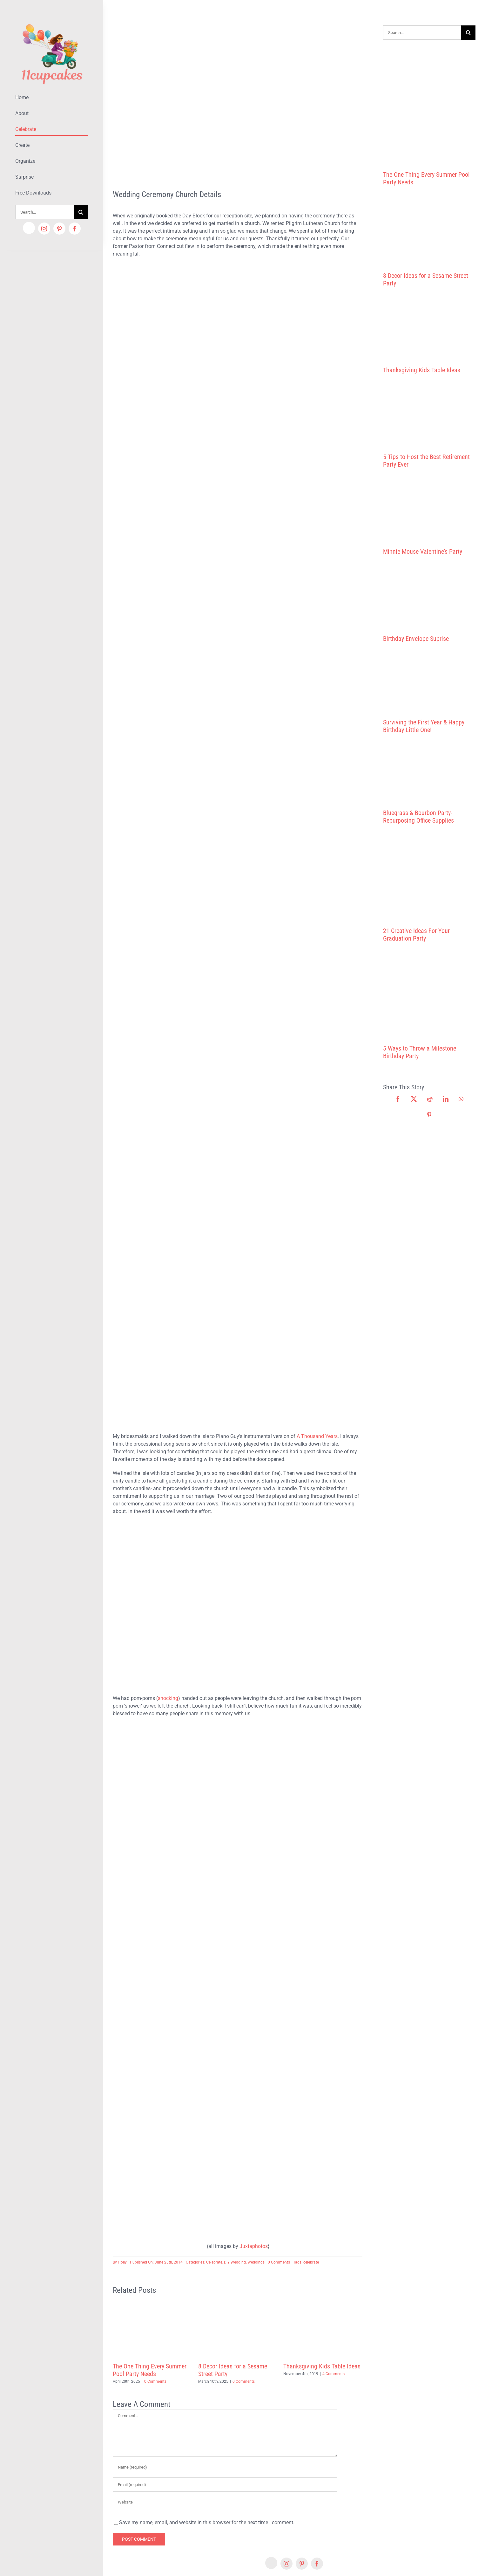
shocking (168, 1698)
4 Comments (333, 2374)
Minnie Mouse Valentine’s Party (422, 551)
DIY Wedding (235, 2262)
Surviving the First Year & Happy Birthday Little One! (423, 726)
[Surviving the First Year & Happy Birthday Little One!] (429, 680)
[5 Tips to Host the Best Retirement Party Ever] (429, 413)
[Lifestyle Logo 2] (51, 21)
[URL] (225, 2502)
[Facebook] (398, 1099)
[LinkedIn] (446, 1099)
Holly (122, 2262)
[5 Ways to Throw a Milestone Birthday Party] (429, 993)
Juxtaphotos (253, 2246)
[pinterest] (59, 229)
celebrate (311, 2262)
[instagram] (44, 229)
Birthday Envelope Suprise (416, 638)
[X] (414, 1099)
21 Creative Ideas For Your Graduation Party (416, 934)
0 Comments (279, 2262)
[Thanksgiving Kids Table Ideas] (429, 326)
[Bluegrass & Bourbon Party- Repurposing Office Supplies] (429, 771)
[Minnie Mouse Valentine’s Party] (429, 508)
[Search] (81, 212)
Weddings (256, 2262)
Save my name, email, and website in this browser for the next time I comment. (206, 2522)
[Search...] (44, 212)
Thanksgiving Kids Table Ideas (321, 2366)
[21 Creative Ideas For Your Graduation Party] (429, 875)
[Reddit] (430, 1099)
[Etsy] (29, 228)
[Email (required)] (225, 2484)
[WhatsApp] (461, 1099)
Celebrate (214, 2262)
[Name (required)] (225, 2467)
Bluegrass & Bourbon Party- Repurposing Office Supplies (418, 816)
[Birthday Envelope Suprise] (429, 595)
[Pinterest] (429, 1115)
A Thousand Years (317, 1436)
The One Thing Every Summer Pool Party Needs (149, 2370)
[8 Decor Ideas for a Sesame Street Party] (429, 229)
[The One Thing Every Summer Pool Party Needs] (429, 104)
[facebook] (75, 229)
